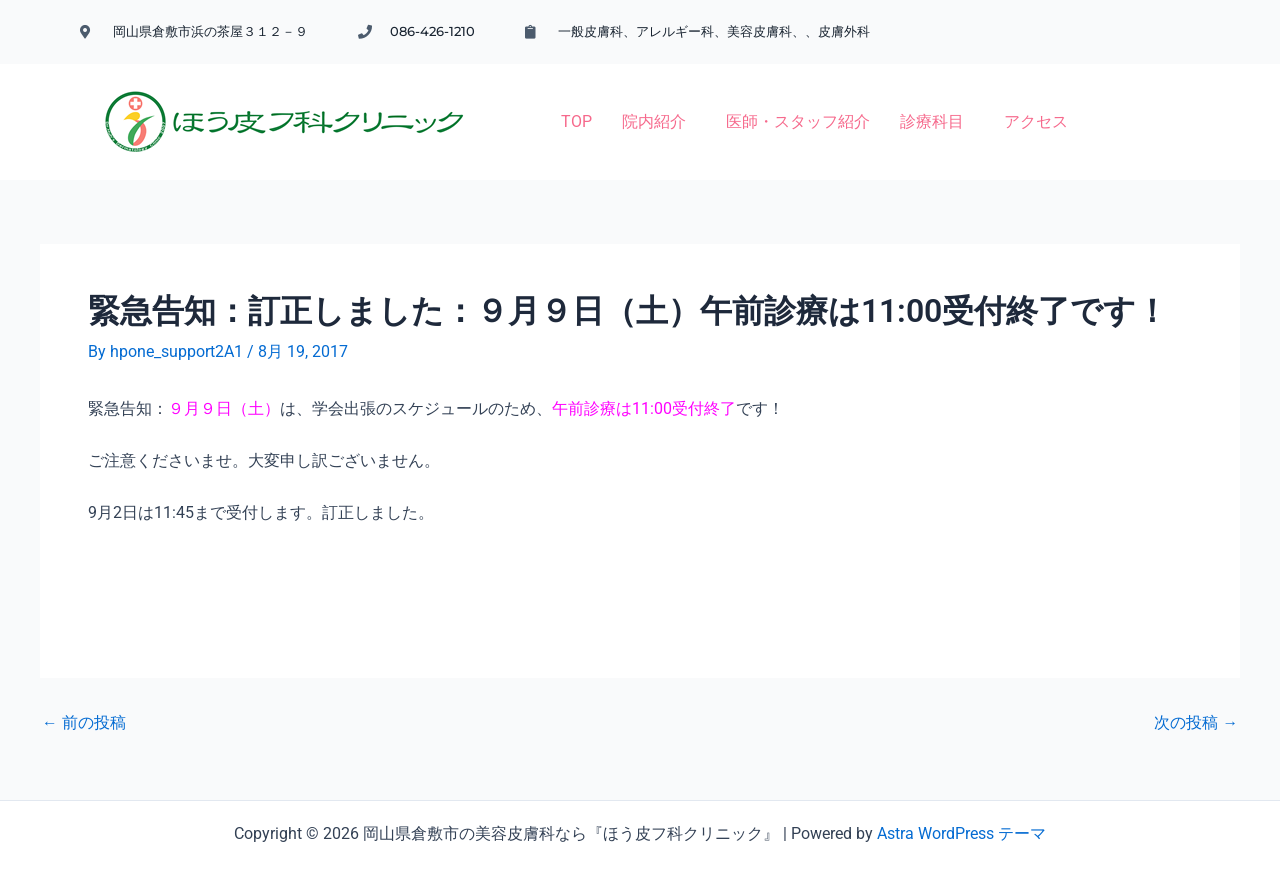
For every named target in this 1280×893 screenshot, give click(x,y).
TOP (425, 101)
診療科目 (781, 101)
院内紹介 (503, 101)
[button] (508, 102)
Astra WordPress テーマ (961, 805)
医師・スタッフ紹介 (647, 101)
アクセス (885, 101)
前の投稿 (84, 695)
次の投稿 (1196, 695)
